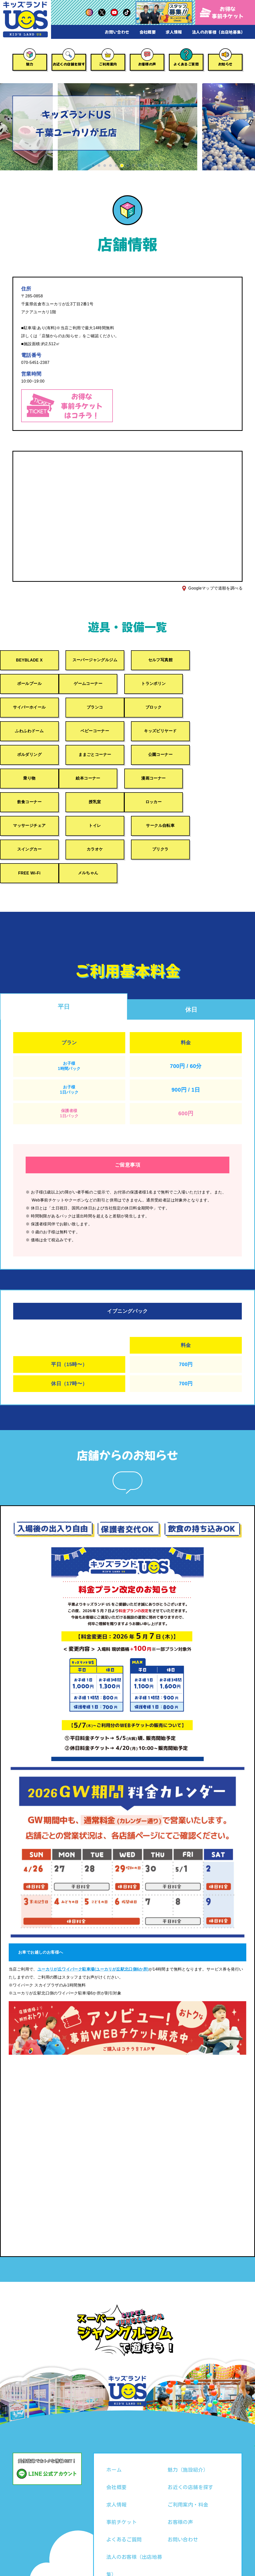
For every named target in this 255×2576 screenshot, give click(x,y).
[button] (93, 165)
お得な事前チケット (222, 12)
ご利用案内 (108, 64)
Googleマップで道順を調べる (215, 588)
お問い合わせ (117, 32)
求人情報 (174, 32)
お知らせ (225, 64)
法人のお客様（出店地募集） (218, 32)
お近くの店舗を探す (69, 64)
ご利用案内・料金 (188, 2457)
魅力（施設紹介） (188, 2422)
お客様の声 (147, 64)
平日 (64, 959)
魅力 (29, 64)
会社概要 (147, 32)
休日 (191, 962)
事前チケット (121, 2474)
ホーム (114, 2422)
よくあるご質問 (186, 64)
